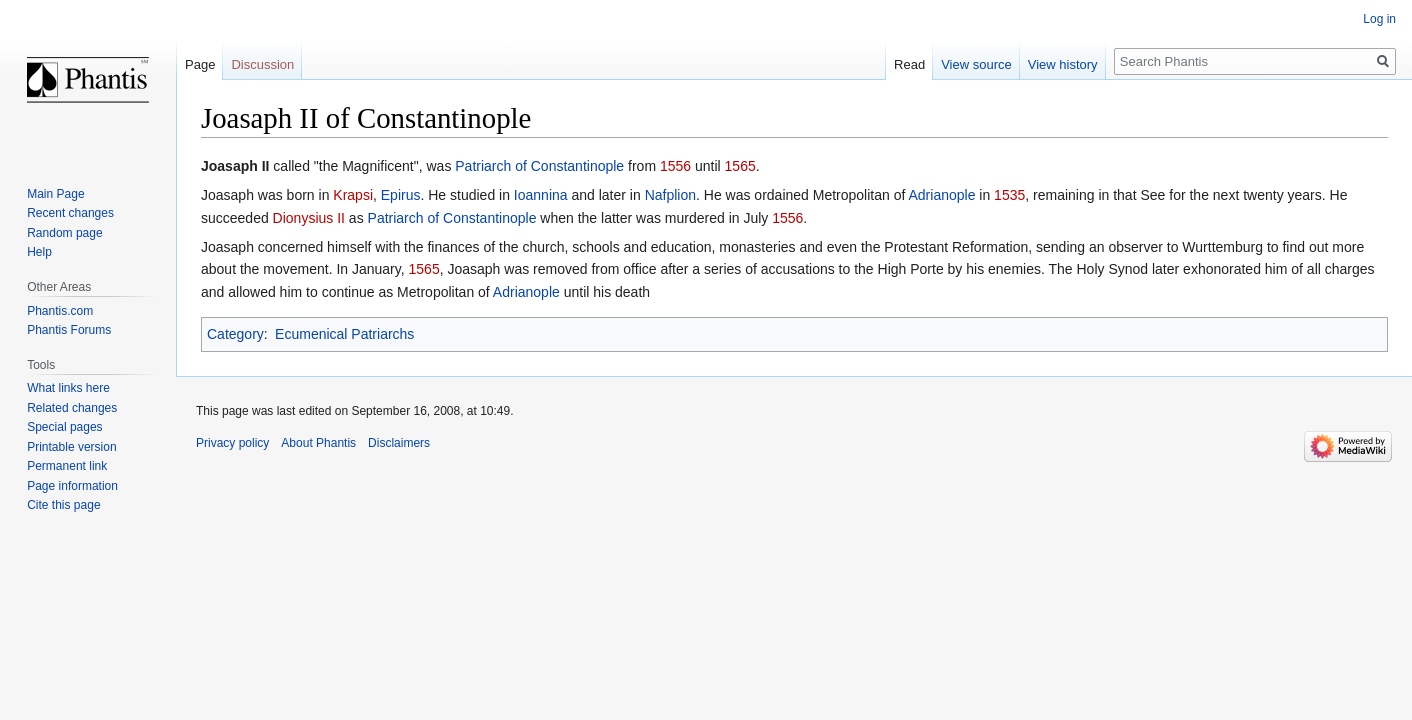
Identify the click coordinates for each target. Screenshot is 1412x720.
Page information (72, 486)
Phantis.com (60, 311)
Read (909, 64)
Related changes (72, 408)
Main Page (55, 194)
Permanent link (67, 466)
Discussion (262, 64)
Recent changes (70, 213)
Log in (1379, 19)
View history (1063, 64)
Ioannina (541, 195)
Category (235, 334)
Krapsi (353, 195)
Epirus (401, 195)
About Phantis (318, 443)
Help (39, 252)
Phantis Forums (69, 330)
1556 (675, 166)
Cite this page (63, 505)
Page (200, 64)
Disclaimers (399, 443)
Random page (64, 233)
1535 (1009, 195)
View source (976, 64)
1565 (740, 166)
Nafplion (670, 195)
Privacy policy (232, 443)
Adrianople (941, 195)
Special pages (64, 427)
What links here (68, 388)
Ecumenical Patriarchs (344, 334)
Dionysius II (309, 218)
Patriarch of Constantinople (539, 166)
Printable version (71, 447)
